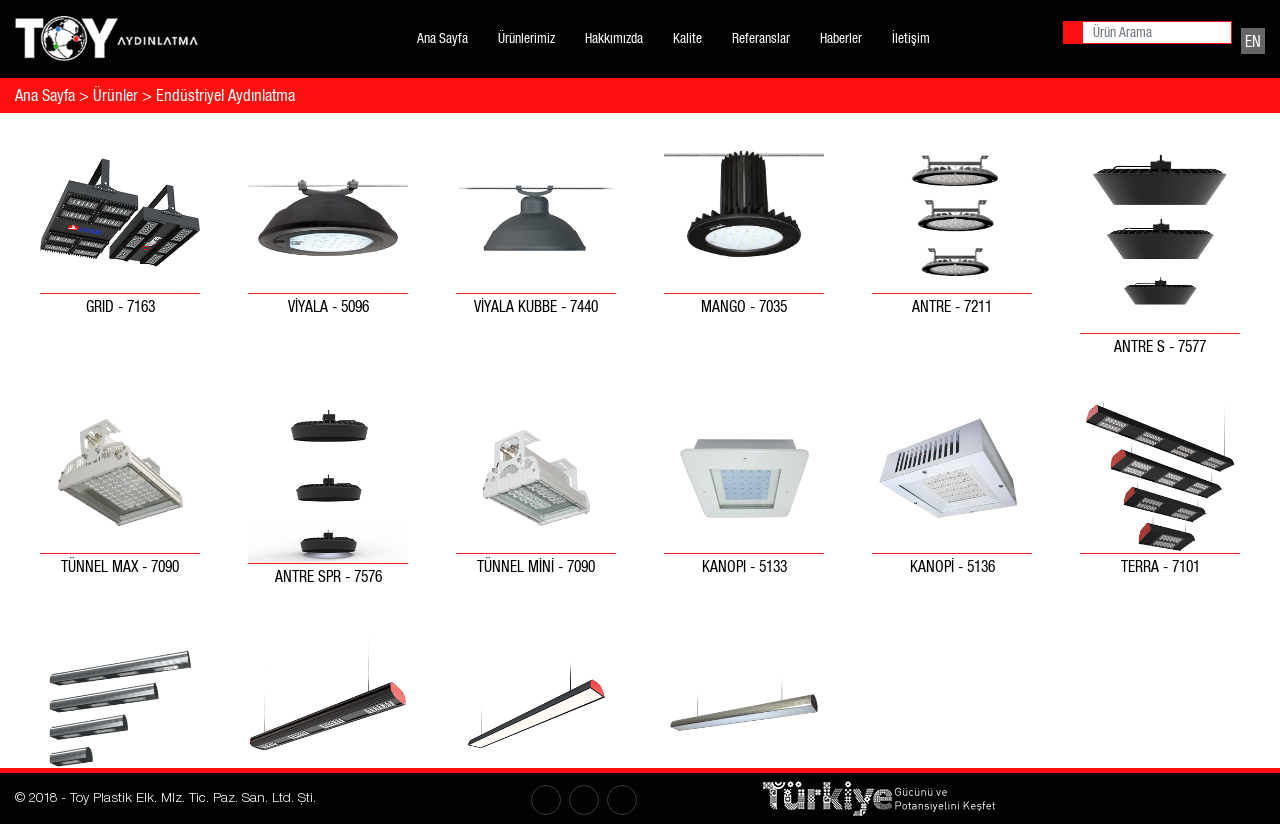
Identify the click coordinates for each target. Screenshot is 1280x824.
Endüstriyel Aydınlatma (225, 95)
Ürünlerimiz (526, 38)
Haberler (841, 38)
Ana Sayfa (442, 38)
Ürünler (115, 95)
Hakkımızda (614, 38)
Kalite (687, 38)
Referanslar (761, 38)
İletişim (911, 38)
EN (1253, 40)
